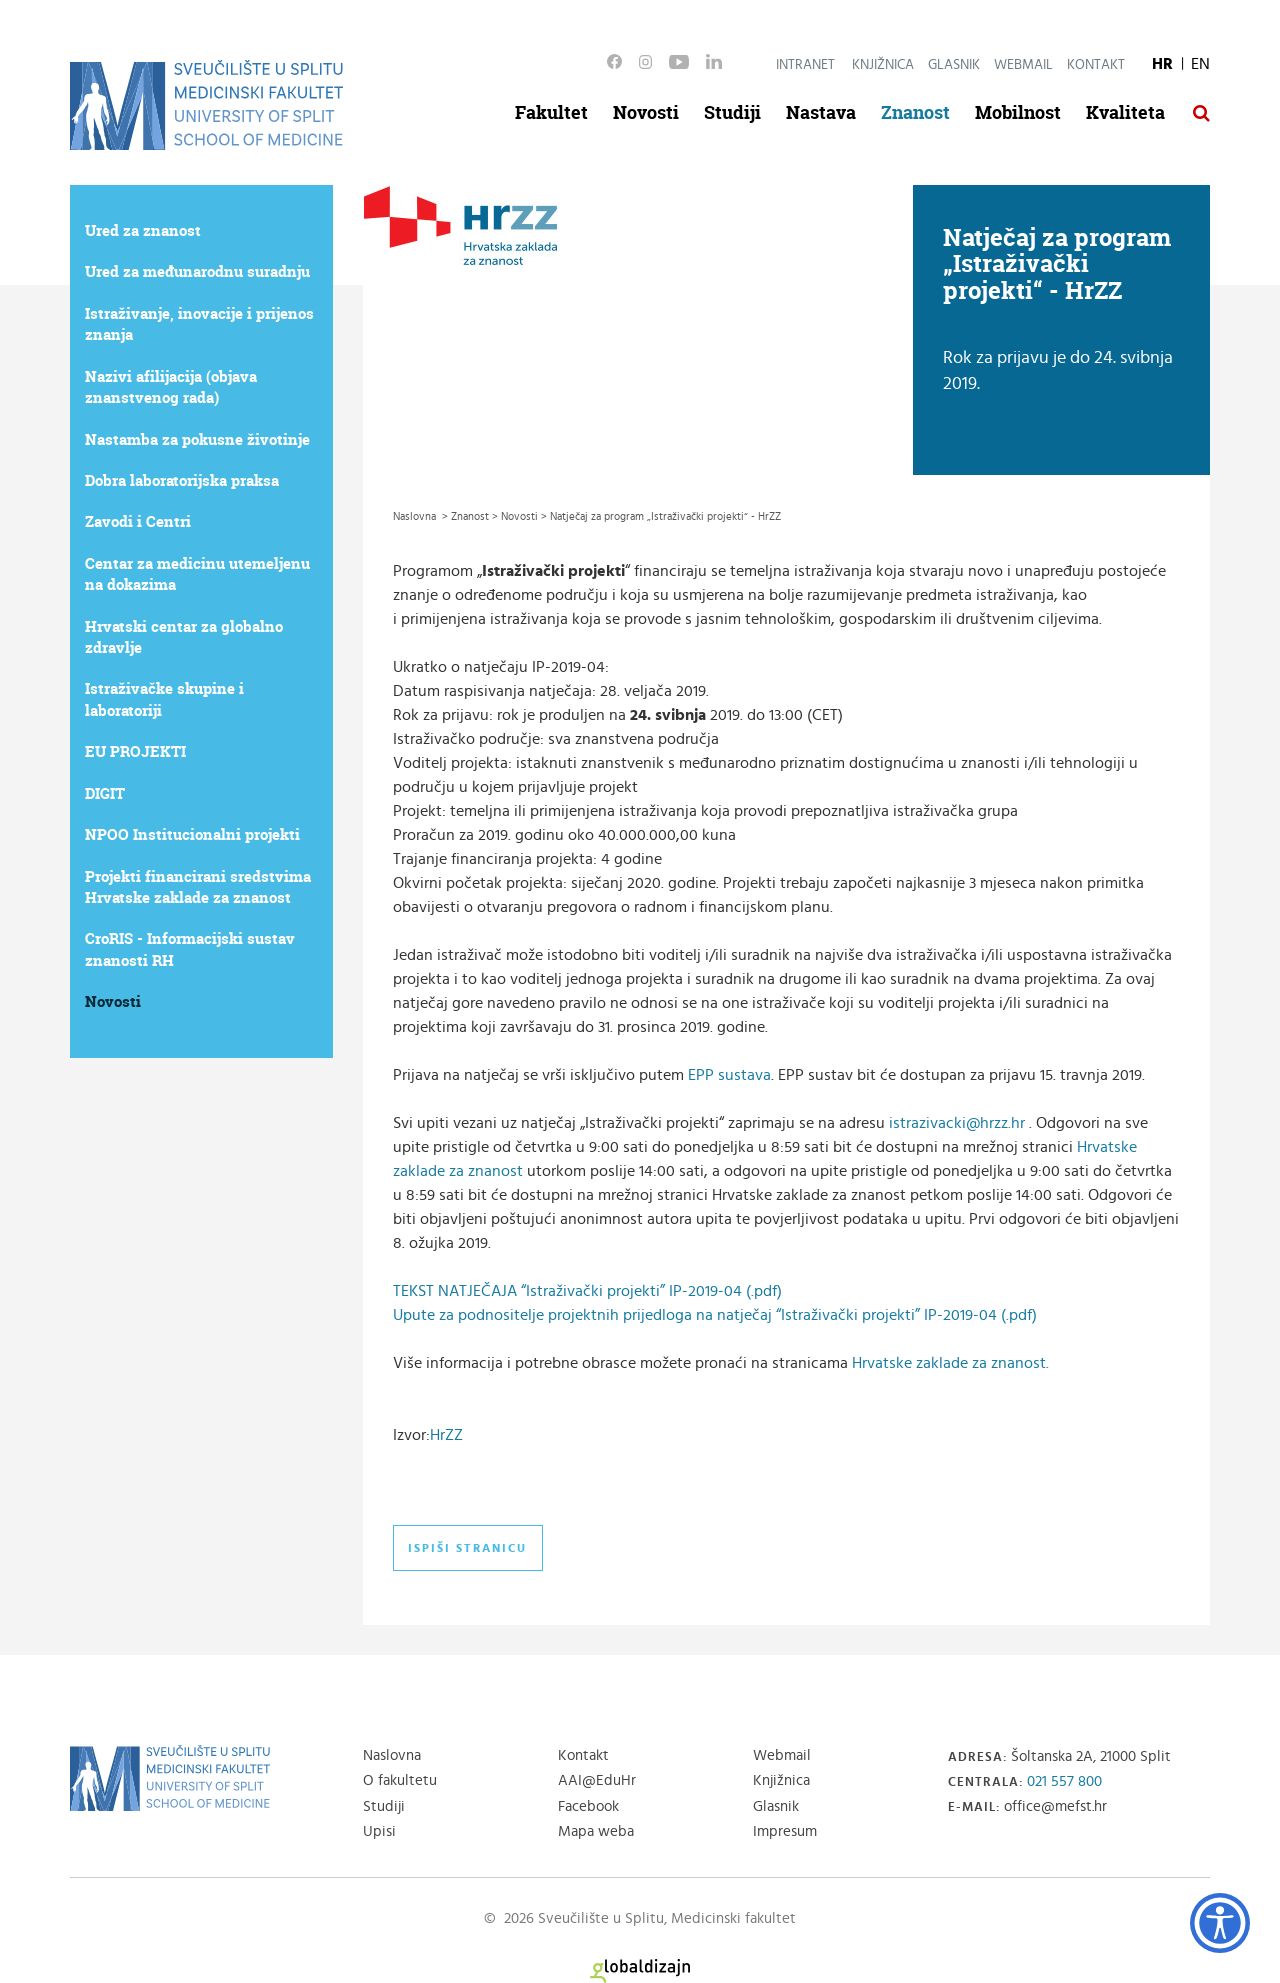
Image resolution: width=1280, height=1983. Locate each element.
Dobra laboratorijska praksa (182, 480)
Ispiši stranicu (467, 1548)
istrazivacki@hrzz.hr (957, 1123)
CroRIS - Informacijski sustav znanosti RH (190, 949)
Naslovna (392, 1755)
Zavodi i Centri (138, 521)
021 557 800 (1064, 1781)
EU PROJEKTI (135, 751)
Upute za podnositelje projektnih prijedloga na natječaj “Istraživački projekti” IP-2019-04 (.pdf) (715, 1315)
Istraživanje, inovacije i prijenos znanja (199, 324)
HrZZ (446, 1435)
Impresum (785, 1831)
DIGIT (105, 793)
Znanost (915, 112)
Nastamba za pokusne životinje (197, 439)
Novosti (646, 112)
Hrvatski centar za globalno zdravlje (184, 637)
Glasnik (954, 65)
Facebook (588, 1806)
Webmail (1023, 65)
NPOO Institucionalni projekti (192, 834)
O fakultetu (400, 1780)
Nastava (821, 112)
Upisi (379, 1831)
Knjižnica (883, 65)
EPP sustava (729, 1075)
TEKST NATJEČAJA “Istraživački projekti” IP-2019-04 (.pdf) (587, 1291)
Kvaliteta (1125, 112)
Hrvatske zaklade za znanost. (950, 1363)
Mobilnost (1018, 112)
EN (1200, 64)
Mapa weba (596, 1831)
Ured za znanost (143, 230)
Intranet (805, 65)
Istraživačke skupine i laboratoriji (164, 699)
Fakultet (551, 112)
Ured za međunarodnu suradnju (197, 271)
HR (1162, 64)
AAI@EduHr (597, 1780)
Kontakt (1096, 65)
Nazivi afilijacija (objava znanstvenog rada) (171, 387)
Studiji (732, 112)
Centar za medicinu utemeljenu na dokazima (197, 574)
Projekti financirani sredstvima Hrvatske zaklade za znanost (198, 887)
